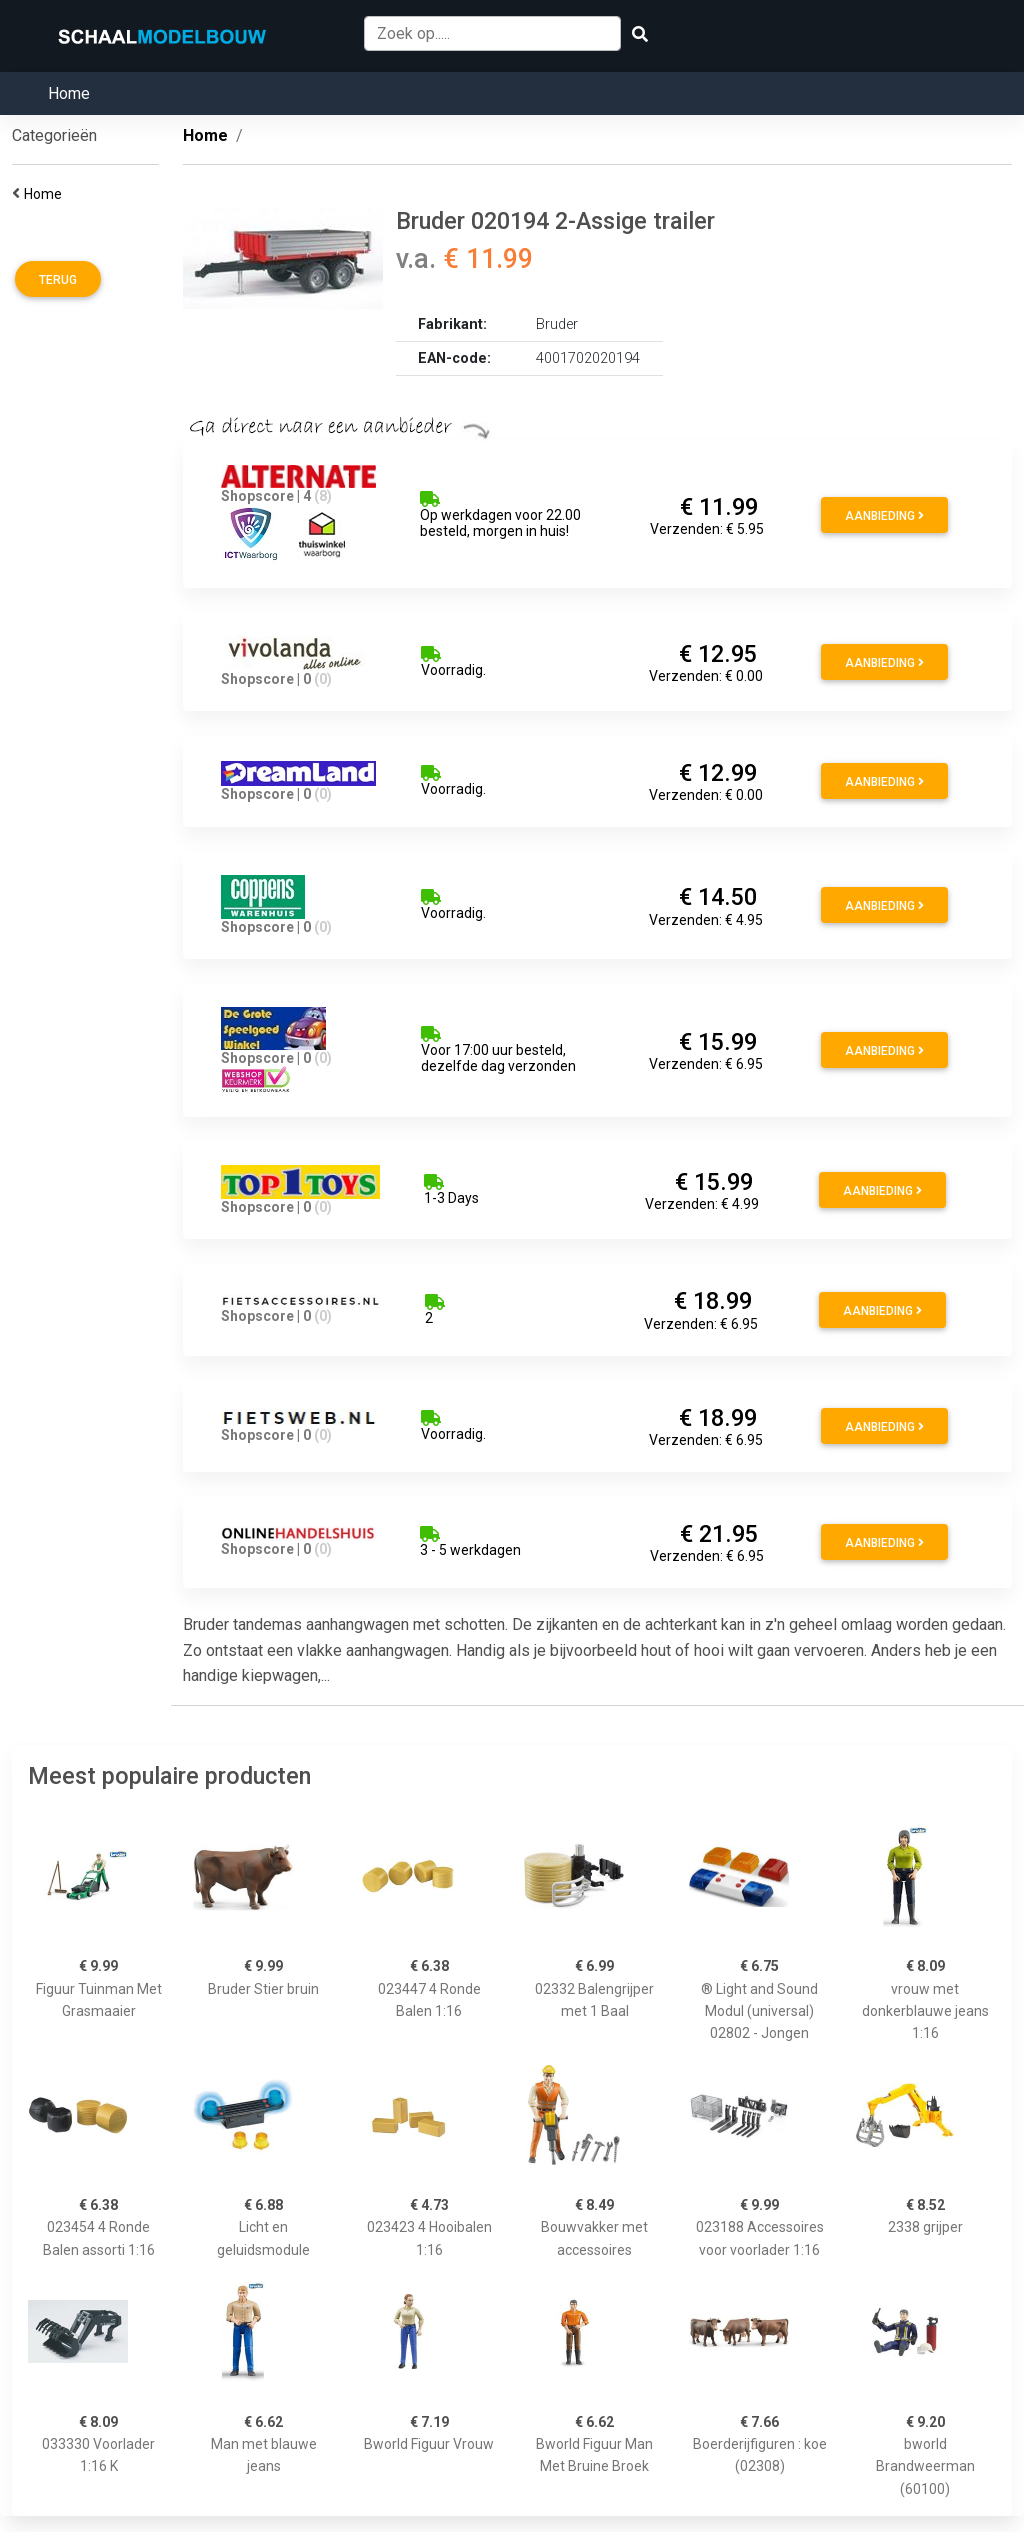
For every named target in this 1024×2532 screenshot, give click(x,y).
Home (69, 93)
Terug (58, 280)
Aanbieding (884, 516)
